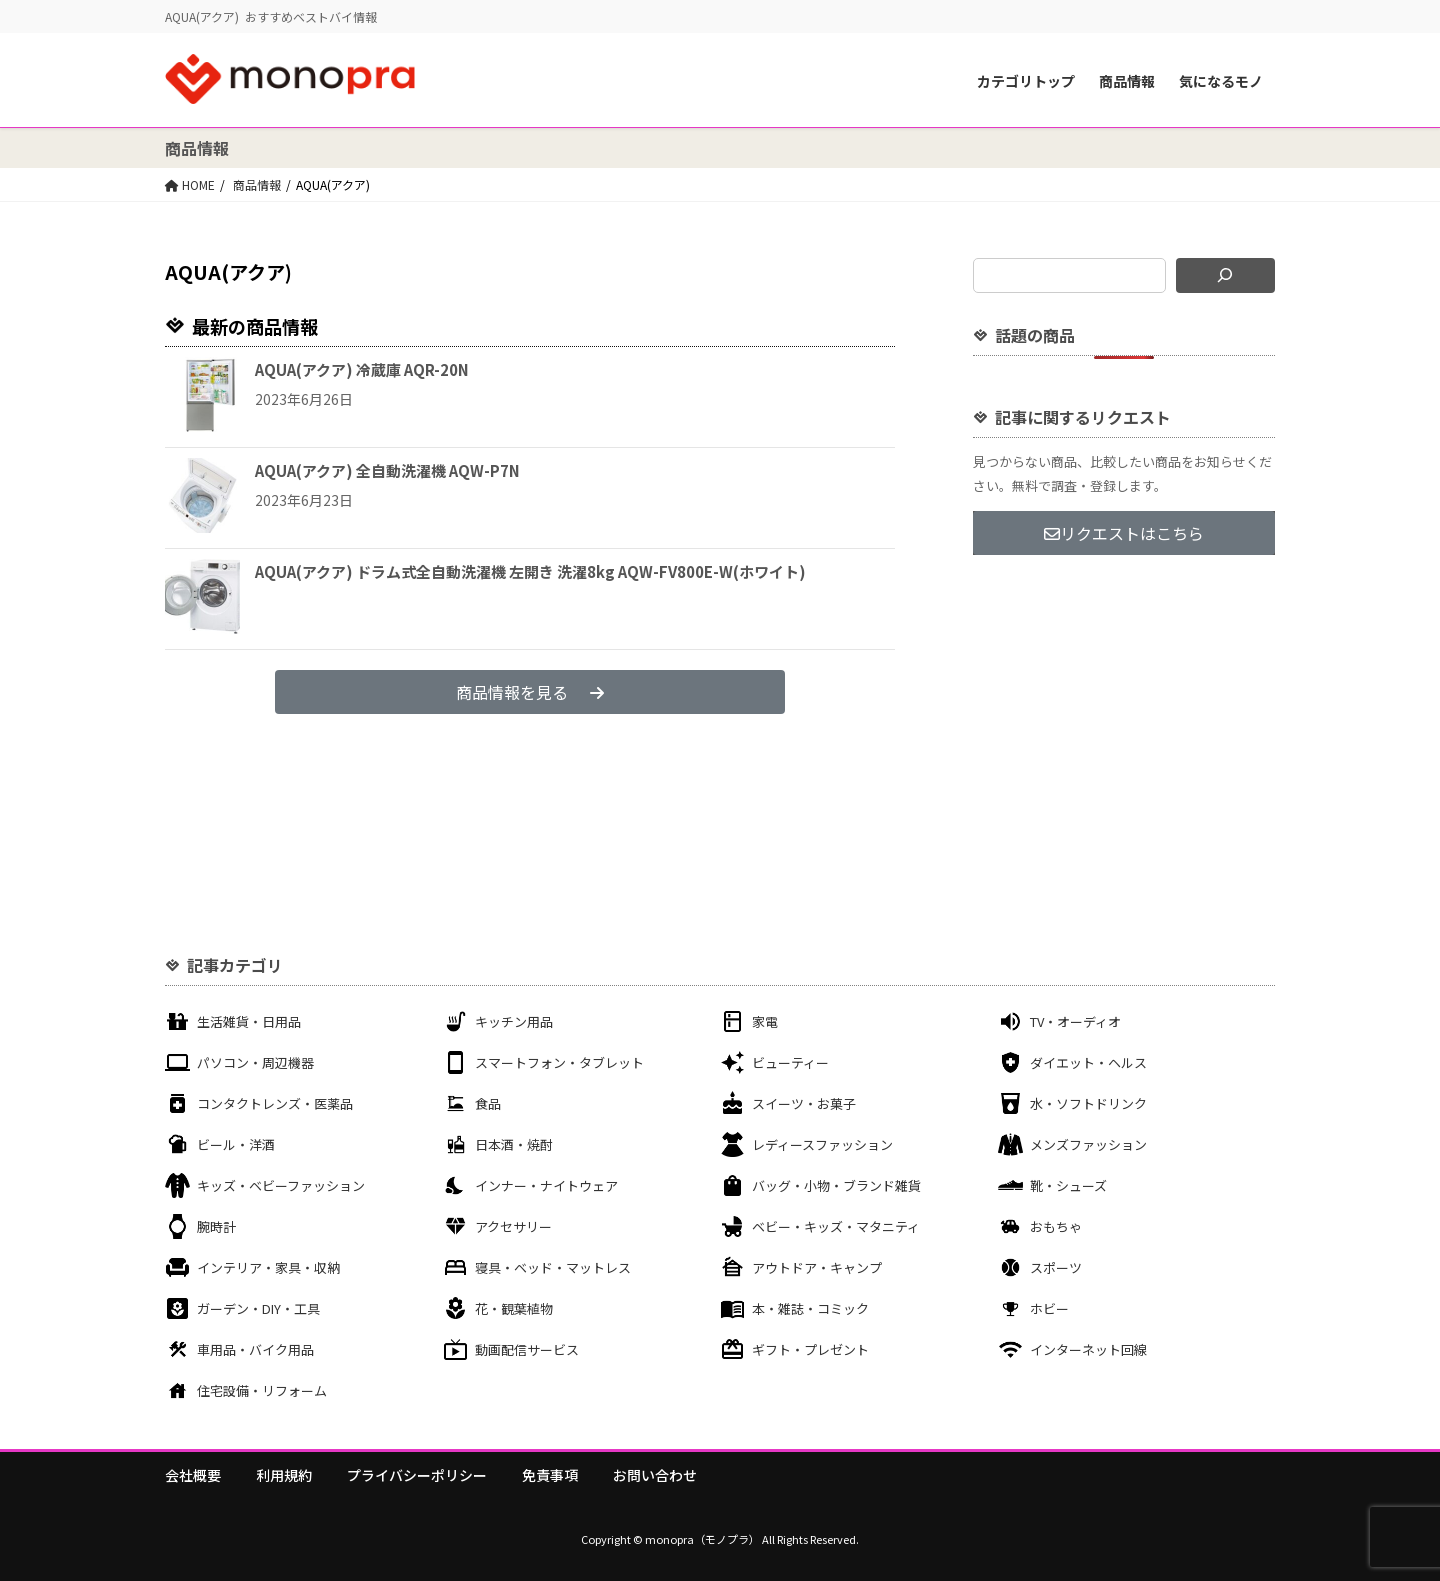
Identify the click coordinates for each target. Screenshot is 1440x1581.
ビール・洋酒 (236, 1144)
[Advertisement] (1124, 718)
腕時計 (216, 1226)
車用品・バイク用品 (255, 1349)
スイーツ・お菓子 (804, 1103)
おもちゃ (1056, 1226)
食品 (488, 1103)
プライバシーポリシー (417, 1475)
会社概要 (193, 1475)
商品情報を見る (530, 692)
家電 (765, 1021)
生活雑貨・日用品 (249, 1021)
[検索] (1225, 275)
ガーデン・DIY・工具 (258, 1308)
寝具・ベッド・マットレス (553, 1267)
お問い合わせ (655, 1475)
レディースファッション (822, 1144)
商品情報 (1127, 81)
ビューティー (790, 1062)
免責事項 (550, 1475)
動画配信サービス (527, 1349)
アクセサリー (513, 1226)
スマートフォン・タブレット (559, 1062)
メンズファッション (1088, 1144)
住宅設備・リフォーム (262, 1390)
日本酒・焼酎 (514, 1144)
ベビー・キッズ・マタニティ (836, 1226)
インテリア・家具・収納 (268, 1267)
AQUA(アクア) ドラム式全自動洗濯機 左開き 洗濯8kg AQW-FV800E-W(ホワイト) (530, 571)
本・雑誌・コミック (810, 1308)
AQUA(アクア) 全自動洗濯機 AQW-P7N (387, 470)
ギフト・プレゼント (810, 1349)
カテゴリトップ (1026, 81)
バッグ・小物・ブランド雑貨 (836, 1185)
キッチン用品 (514, 1021)
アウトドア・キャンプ (817, 1267)
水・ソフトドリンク (1088, 1103)
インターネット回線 (1088, 1349)
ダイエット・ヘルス (1088, 1062)
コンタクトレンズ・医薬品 (275, 1103)
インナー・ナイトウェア (546, 1185)
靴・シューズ (1068, 1185)
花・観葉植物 (514, 1308)
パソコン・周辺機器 (255, 1062)
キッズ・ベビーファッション (281, 1185)
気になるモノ (1221, 81)
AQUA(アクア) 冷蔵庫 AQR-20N (362, 369)
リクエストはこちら (1124, 533)
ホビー (1049, 1308)
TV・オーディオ (1075, 1021)
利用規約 (284, 1475)
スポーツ (1056, 1267)
